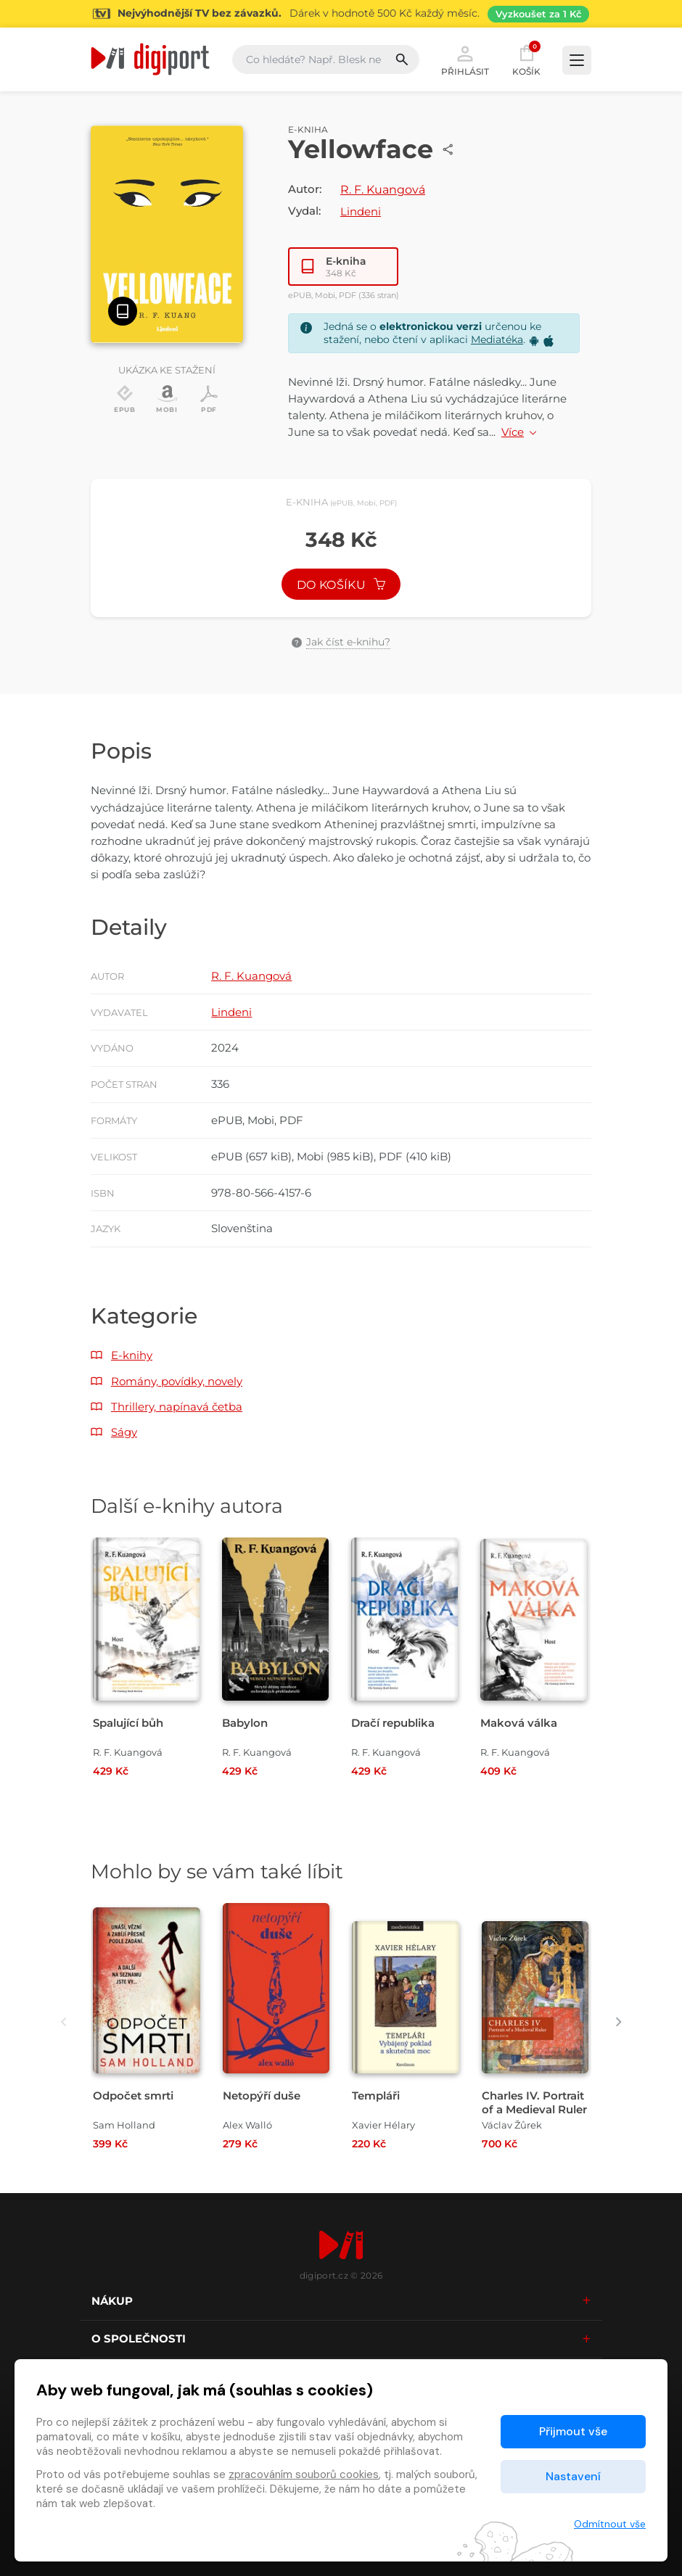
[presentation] (63, 2022)
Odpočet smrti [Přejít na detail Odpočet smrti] (133, 2095)
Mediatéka (497, 339)
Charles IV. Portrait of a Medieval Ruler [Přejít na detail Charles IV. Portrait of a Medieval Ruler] (534, 2102)
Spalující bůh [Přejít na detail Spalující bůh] (128, 1723)
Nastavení (573, 2476)
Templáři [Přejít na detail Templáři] (376, 2095)
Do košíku (341, 585)
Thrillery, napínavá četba (176, 1406)
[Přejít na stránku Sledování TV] (341, 14)
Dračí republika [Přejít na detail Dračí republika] (393, 1723)
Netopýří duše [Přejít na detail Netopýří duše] (261, 2095)
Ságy (124, 1432)
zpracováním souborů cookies (304, 2474)
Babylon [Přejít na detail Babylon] (245, 1723)
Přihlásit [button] (465, 59)
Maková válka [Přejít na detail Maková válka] (518, 1723)
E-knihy (131, 1355)
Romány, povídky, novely (176, 1381)
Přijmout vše (573, 2431)
